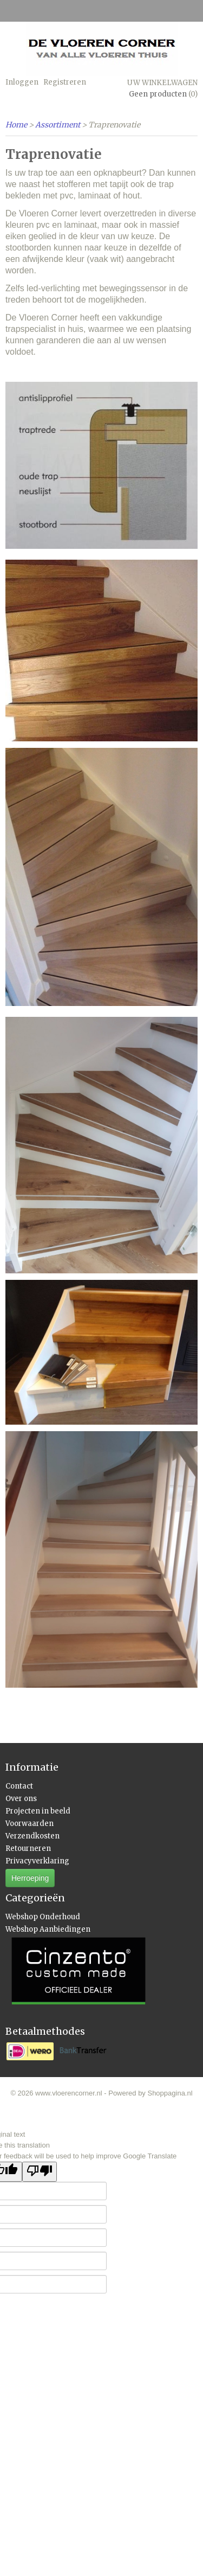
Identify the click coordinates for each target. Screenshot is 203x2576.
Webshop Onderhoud (42, 1916)
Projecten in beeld (37, 1811)
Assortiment (57, 125)
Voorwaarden (29, 1823)
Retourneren (28, 1848)
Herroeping (30, 1878)
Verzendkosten (32, 1836)
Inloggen (21, 82)
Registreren (64, 82)
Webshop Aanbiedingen (47, 1929)
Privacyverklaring (37, 1861)
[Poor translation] (39, 2172)
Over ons (21, 1798)
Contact (19, 1786)
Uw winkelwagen (162, 82)
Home (16, 125)
